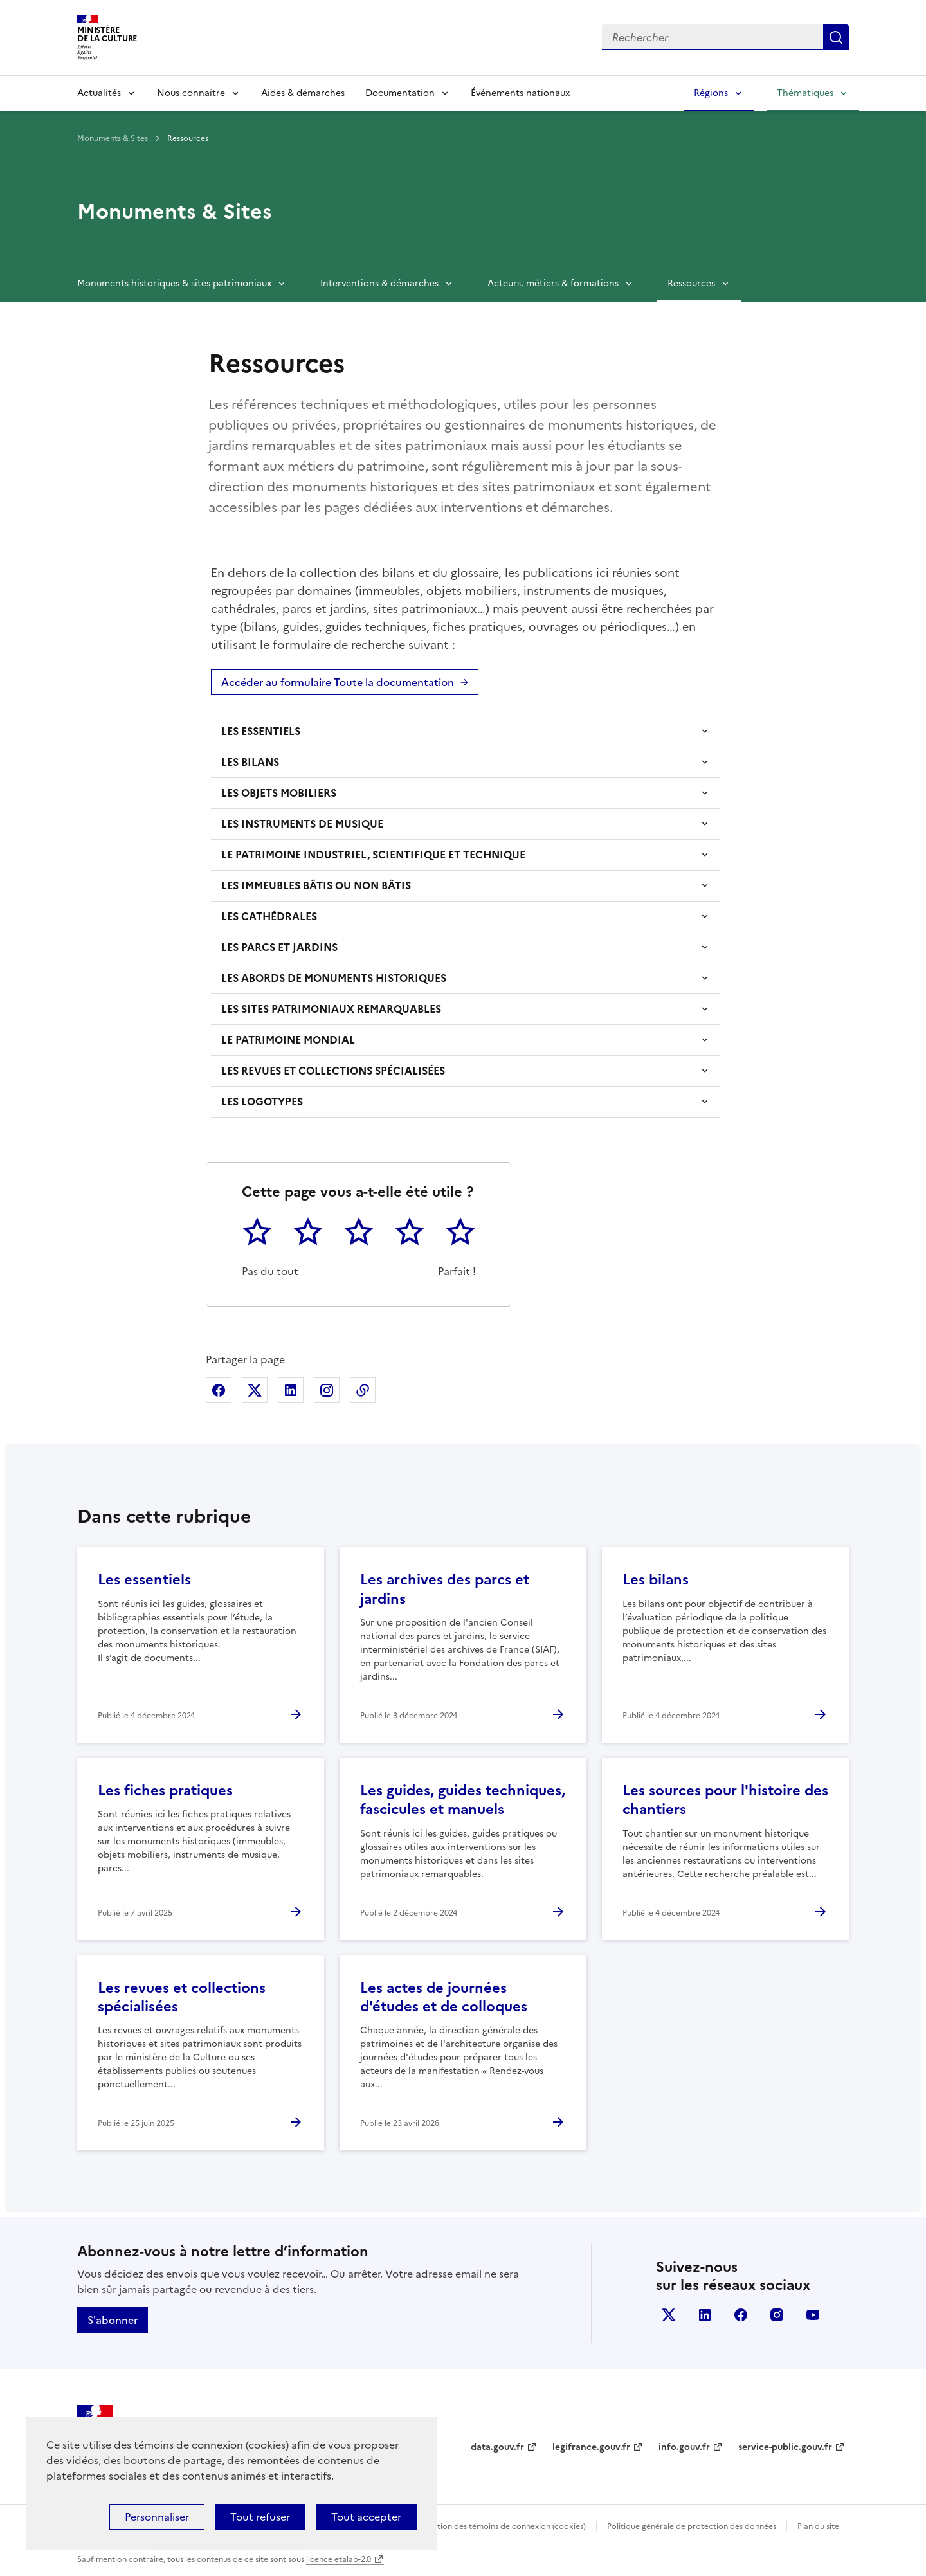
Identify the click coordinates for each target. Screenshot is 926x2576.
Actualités (99, 93)
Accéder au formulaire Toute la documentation (337, 682)
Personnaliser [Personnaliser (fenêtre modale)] (157, 2517)
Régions (711, 93)
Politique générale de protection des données (691, 2526)
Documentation (400, 93)
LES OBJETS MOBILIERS (278, 793)
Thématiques (805, 93)
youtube (813, 2315)
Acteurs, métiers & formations (553, 283)
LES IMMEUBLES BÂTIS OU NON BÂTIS (316, 885)
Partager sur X (255, 1390)
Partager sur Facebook (219, 1390)
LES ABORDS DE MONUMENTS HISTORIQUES (333, 978)
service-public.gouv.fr (785, 2447)
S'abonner (112, 2320)
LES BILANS (250, 762)
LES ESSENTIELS (260, 731)
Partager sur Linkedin (291, 1390)
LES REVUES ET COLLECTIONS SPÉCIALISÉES (333, 1070)
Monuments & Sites (113, 138)
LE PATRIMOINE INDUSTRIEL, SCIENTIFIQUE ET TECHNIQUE (373, 854)
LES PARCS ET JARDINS (279, 947)
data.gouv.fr (497, 2447)
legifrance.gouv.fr (591, 2447)
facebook (741, 2315)
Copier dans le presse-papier (363, 1390)
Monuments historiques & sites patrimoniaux (174, 283)
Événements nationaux (520, 93)
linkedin (705, 2315)
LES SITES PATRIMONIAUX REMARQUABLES (331, 1009)
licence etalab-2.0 (338, 2559)
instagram (777, 2315)
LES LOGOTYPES (262, 1101)
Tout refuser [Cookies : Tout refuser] (260, 2517)
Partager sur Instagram (327, 1390)
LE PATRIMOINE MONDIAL (288, 1040)
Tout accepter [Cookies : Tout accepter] (366, 2517)
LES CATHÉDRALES (269, 916)
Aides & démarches (303, 93)
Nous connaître (191, 93)
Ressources (691, 283)
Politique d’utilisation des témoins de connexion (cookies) (480, 2526)
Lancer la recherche (836, 37)
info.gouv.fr (684, 2447)
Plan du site (818, 2526)
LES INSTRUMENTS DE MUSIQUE (302, 823)
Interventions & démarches (379, 283)
